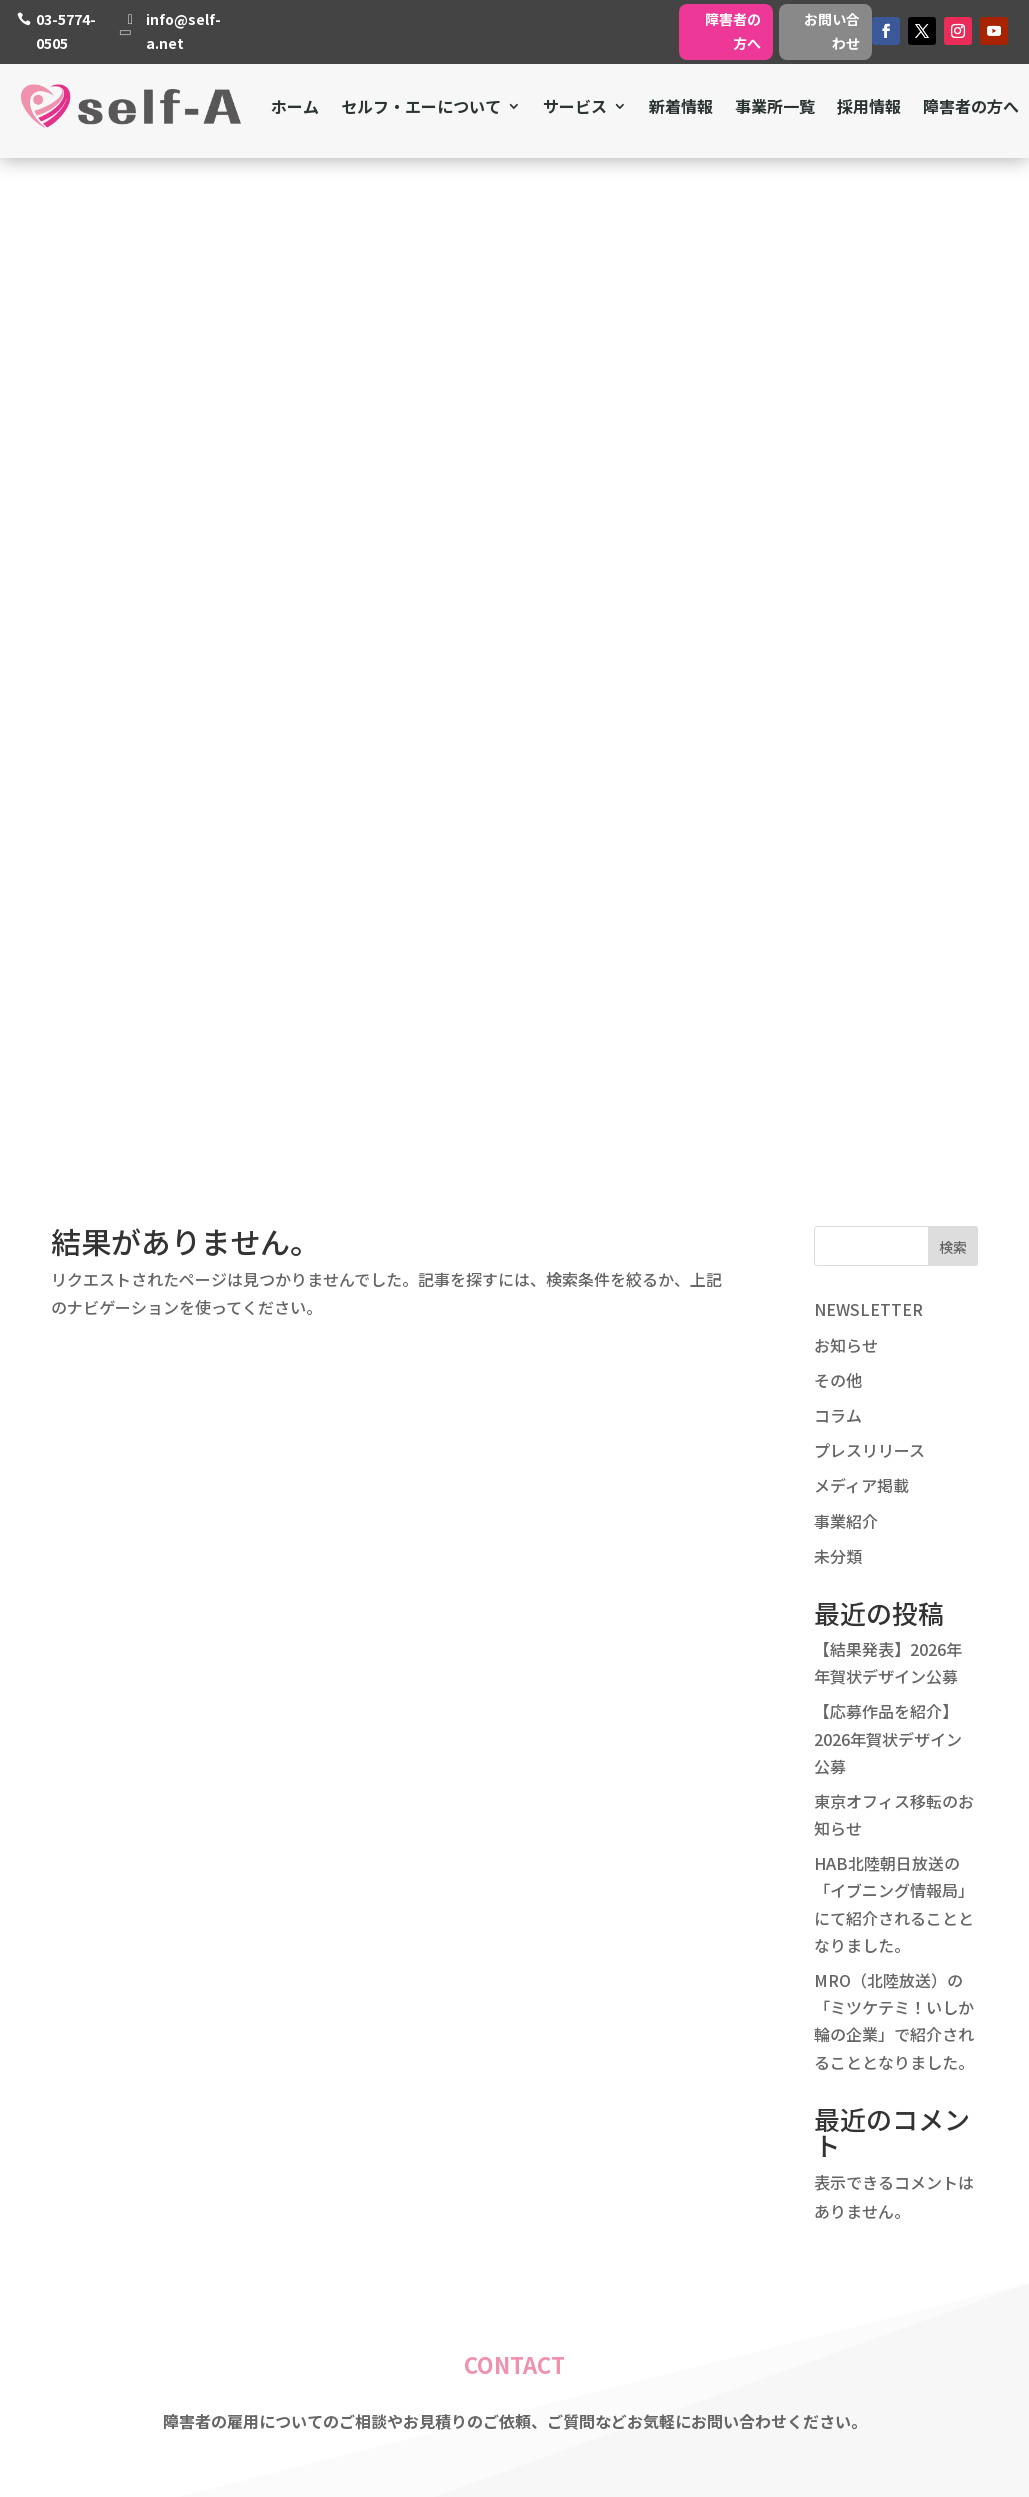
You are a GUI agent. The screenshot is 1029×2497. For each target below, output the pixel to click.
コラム (838, 405)
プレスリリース (869, 440)
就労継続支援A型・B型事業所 (805, 2129)
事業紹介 (846, 510)
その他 (838, 369)
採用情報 (869, 106)
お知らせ (846, 334)
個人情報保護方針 (472, 2207)
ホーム (295, 106)
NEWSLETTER (868, 299)
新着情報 (681, 106)
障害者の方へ (733, 31)
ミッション (448, 2077)
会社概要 (440, 2155)
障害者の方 (738, 2207)
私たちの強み (456, 2103)
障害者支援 (738, 2051)
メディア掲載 (861, 475)
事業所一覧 (775, 106)
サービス (575, 106)
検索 (953, 237)
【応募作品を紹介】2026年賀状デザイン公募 (888, 728)
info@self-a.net (183, 31)
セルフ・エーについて (421, 106)
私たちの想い (456, 2129)
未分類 (838, 545)
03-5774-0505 (66, 31)
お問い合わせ (832, 31)
